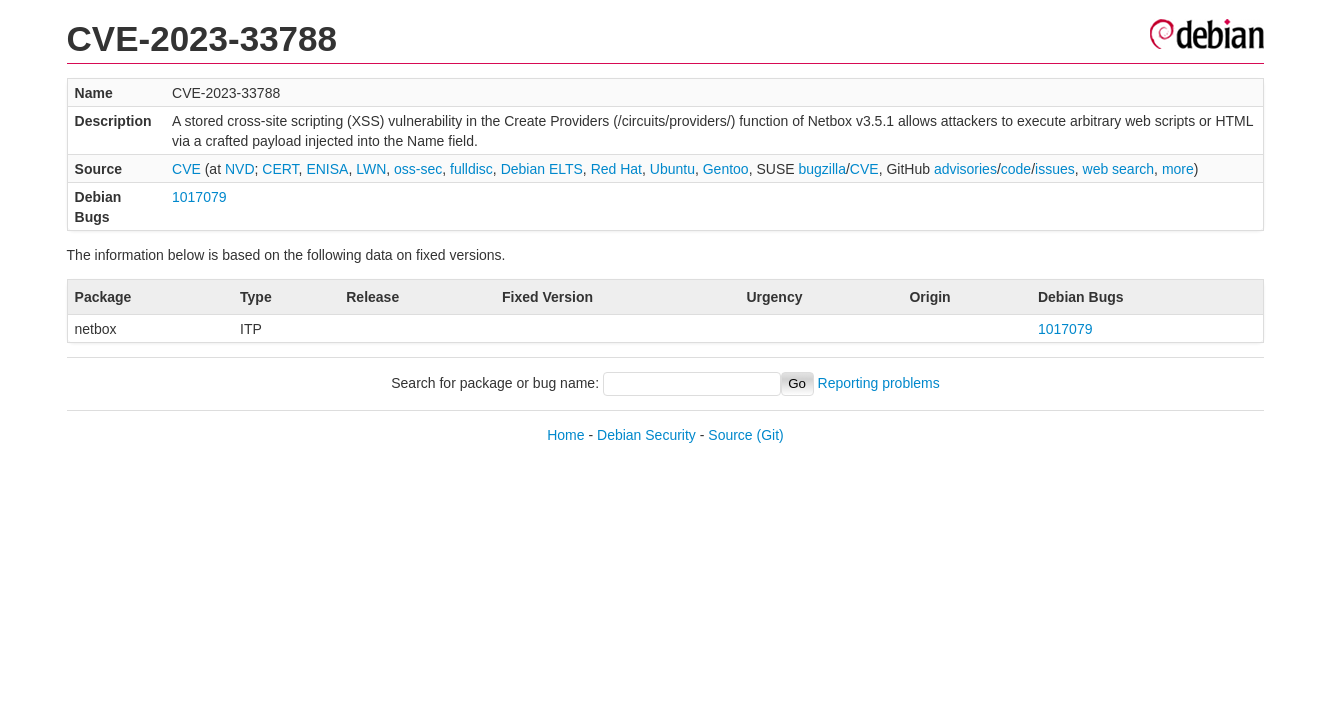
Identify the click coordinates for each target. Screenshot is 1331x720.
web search (1119, 169)
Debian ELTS (542, 169)
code (1016, 169)
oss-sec (418, 169)
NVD (240, 169)
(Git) (770, 435)
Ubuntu (672, 169)
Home (565, 435)
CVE (186, 169)
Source (730, 435)
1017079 (199, 197)
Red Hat (616, 169)
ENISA (327, 169)
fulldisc (471, 169)
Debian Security (646, 435)
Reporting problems (879, 383)
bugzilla (821, 169)
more (1178, 169)
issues (1055, 169)
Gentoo (726, 169)
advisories (965, 169)
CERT (280, 169)
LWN (371, 169)
